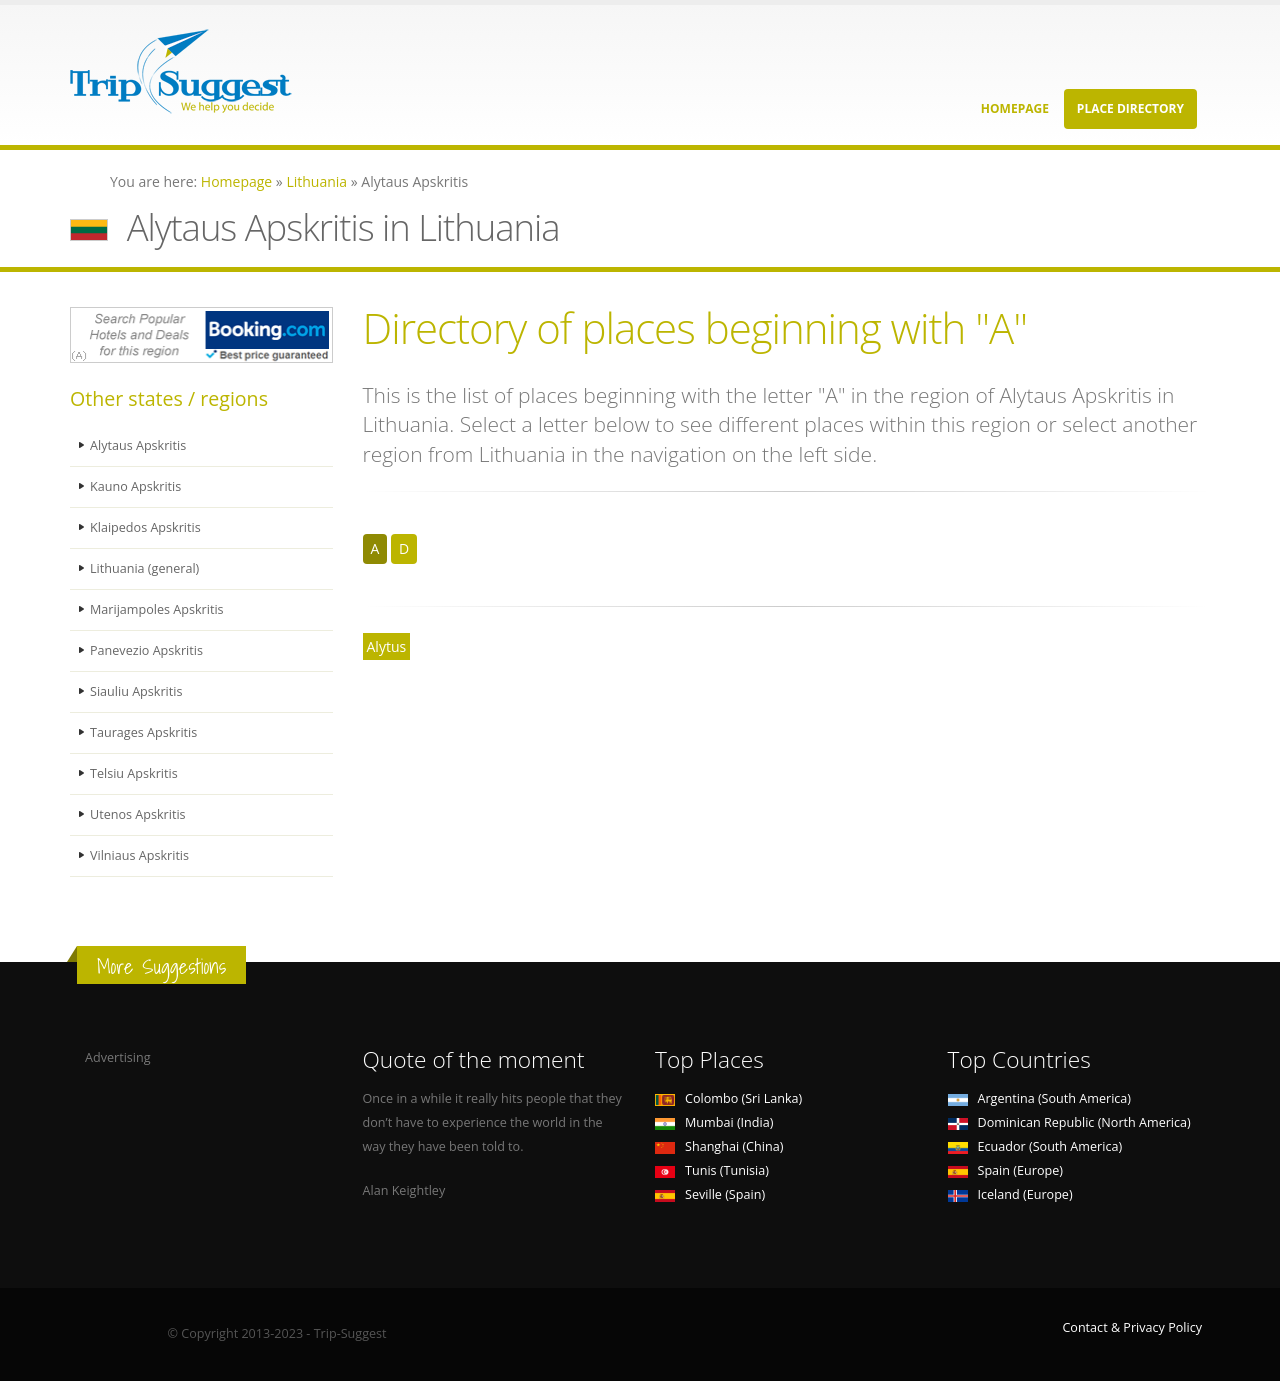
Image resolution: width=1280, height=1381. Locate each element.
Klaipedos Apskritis (145, 527)
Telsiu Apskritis (134, 773)
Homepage (1015, 108)
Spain (1005, 1170)
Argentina (1040, 1098)
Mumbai (714, 1122)
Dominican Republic (1069, 1122)
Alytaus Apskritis (138, 445)
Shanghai (719, 1146)
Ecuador (1035, 1146)
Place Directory (1130, 108)
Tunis (712, 1170)
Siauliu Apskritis (136, 691)
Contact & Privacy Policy (1132, 1327)
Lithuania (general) (144, 568)
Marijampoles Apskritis (157, 609)
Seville (710, 1194)
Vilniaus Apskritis (139, 855)
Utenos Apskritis (138, 814)
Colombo (728, 1098)
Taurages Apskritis (143, 732)
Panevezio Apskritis (146, 650)
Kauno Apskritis (135, 486)
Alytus (387, 646)
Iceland (1010, 1194)
